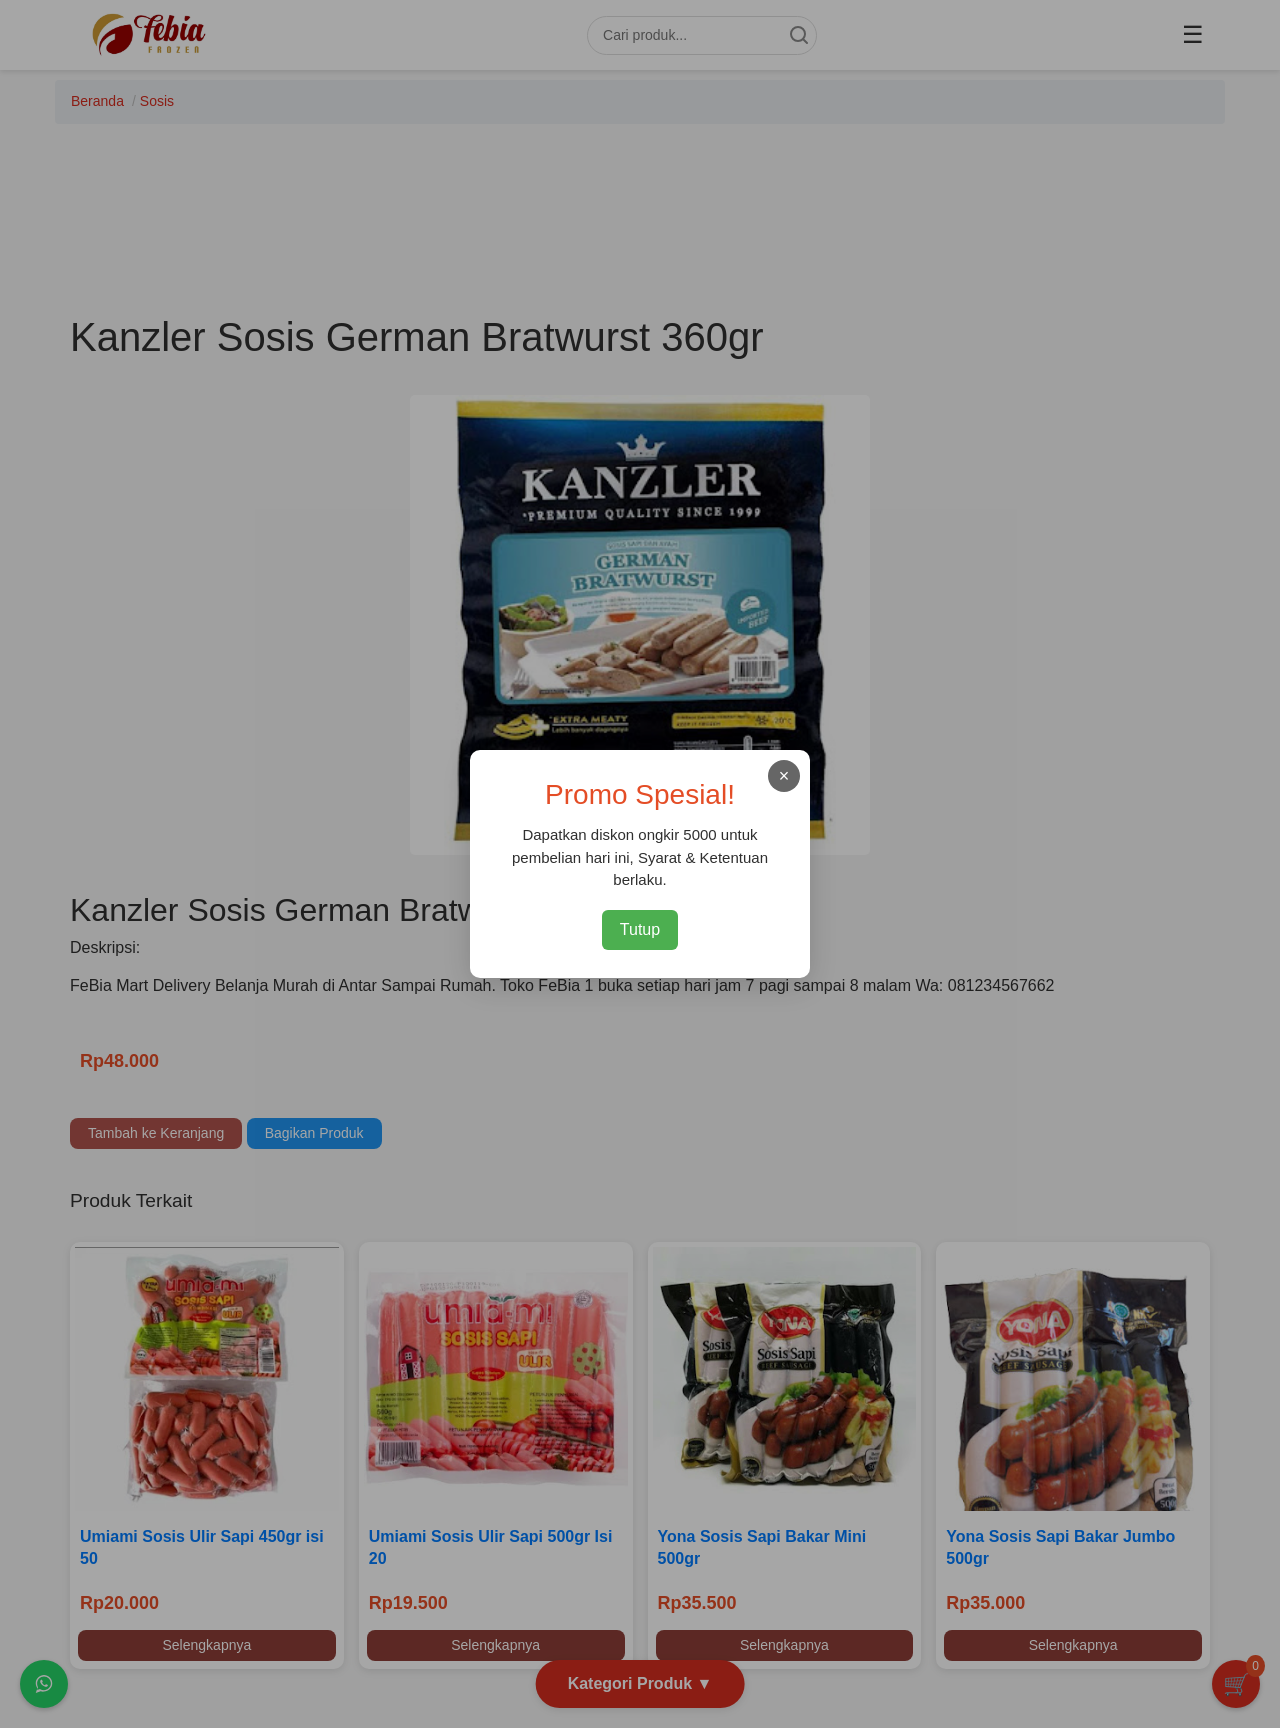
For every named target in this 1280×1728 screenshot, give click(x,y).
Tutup (640, 929)
